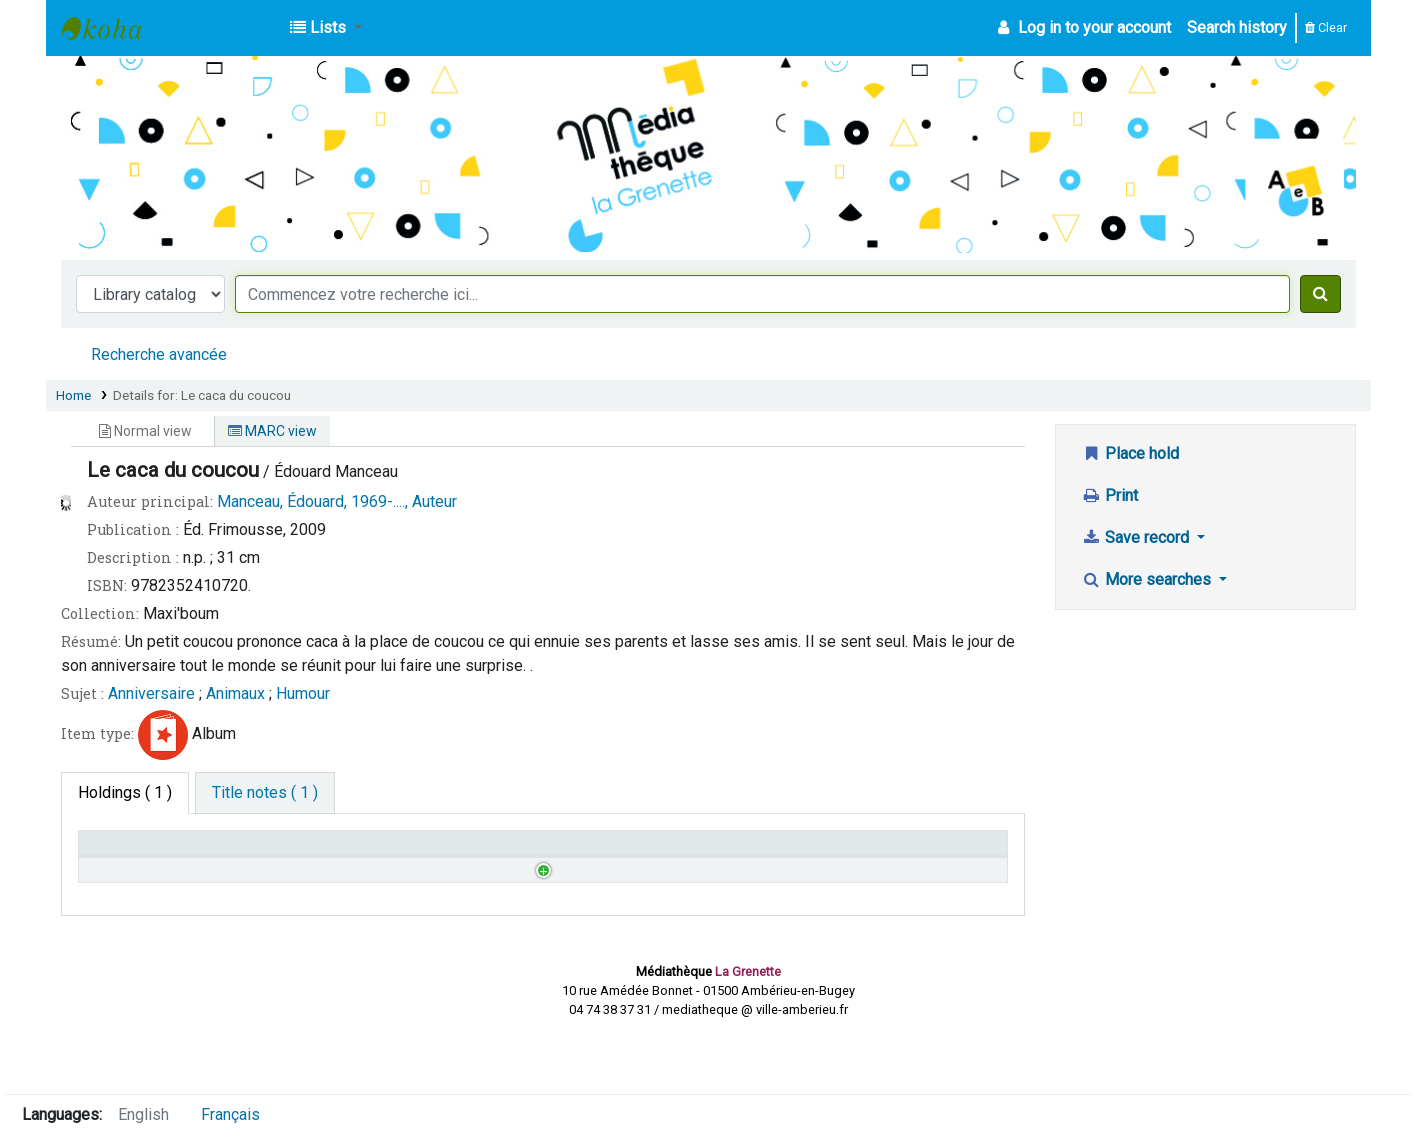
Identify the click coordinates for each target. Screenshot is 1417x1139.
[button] (326, 28)
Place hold (1130, 453)
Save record (1137, 537)
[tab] (265, 793)
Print (1110, 495)
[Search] (1320, 294)
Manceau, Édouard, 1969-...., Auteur (337, 501)
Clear (1326, 27)
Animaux (235, 693)
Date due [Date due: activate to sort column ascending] (817, 852)
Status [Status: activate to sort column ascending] (576, 852)
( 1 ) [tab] (125, 792)
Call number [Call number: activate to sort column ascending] (361, 852)
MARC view (272, 431)
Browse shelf (399, 898)
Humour (303, 693)
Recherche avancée (159, 354)
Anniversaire (151, 693)
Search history (1237, 27)
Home (73, 395)
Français (230, 1114)
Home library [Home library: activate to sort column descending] (132, 852)
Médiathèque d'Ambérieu (112, 28)
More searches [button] (1148, 579)
